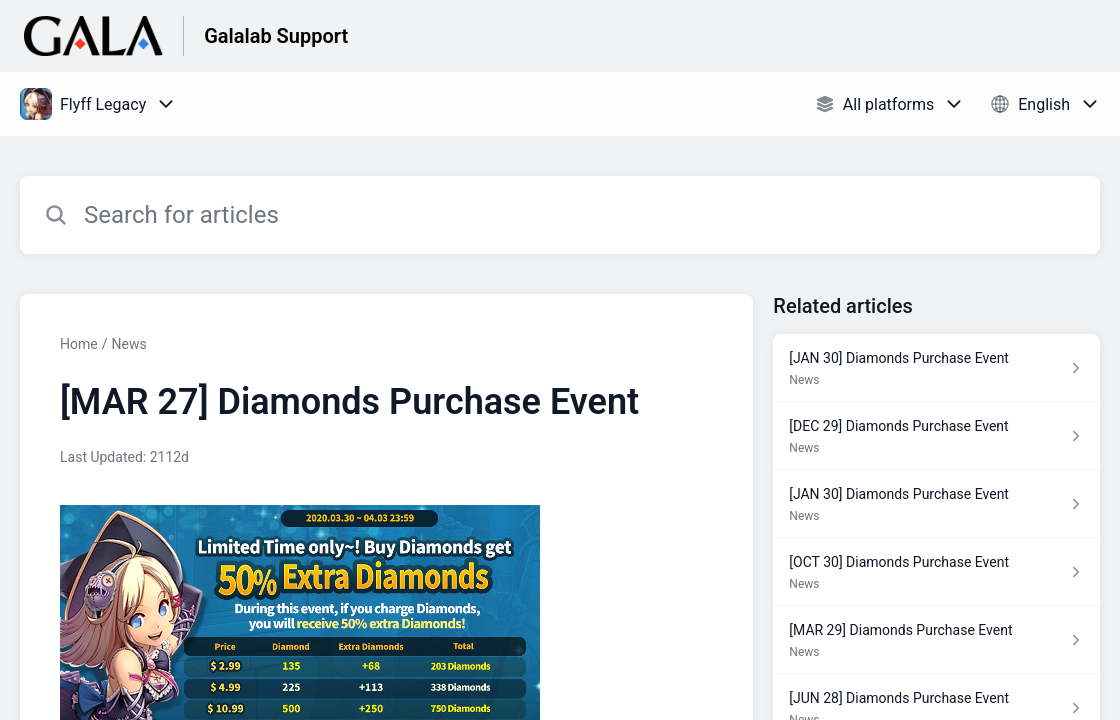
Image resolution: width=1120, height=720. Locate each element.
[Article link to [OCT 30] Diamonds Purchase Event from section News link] (936, 572)
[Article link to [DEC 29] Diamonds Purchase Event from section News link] (936, 436)
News (128, 344)
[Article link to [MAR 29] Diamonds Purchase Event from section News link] (936, 640)
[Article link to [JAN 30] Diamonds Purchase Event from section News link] (936, 368)
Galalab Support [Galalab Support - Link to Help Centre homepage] (276, 36)
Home (79, 344)
